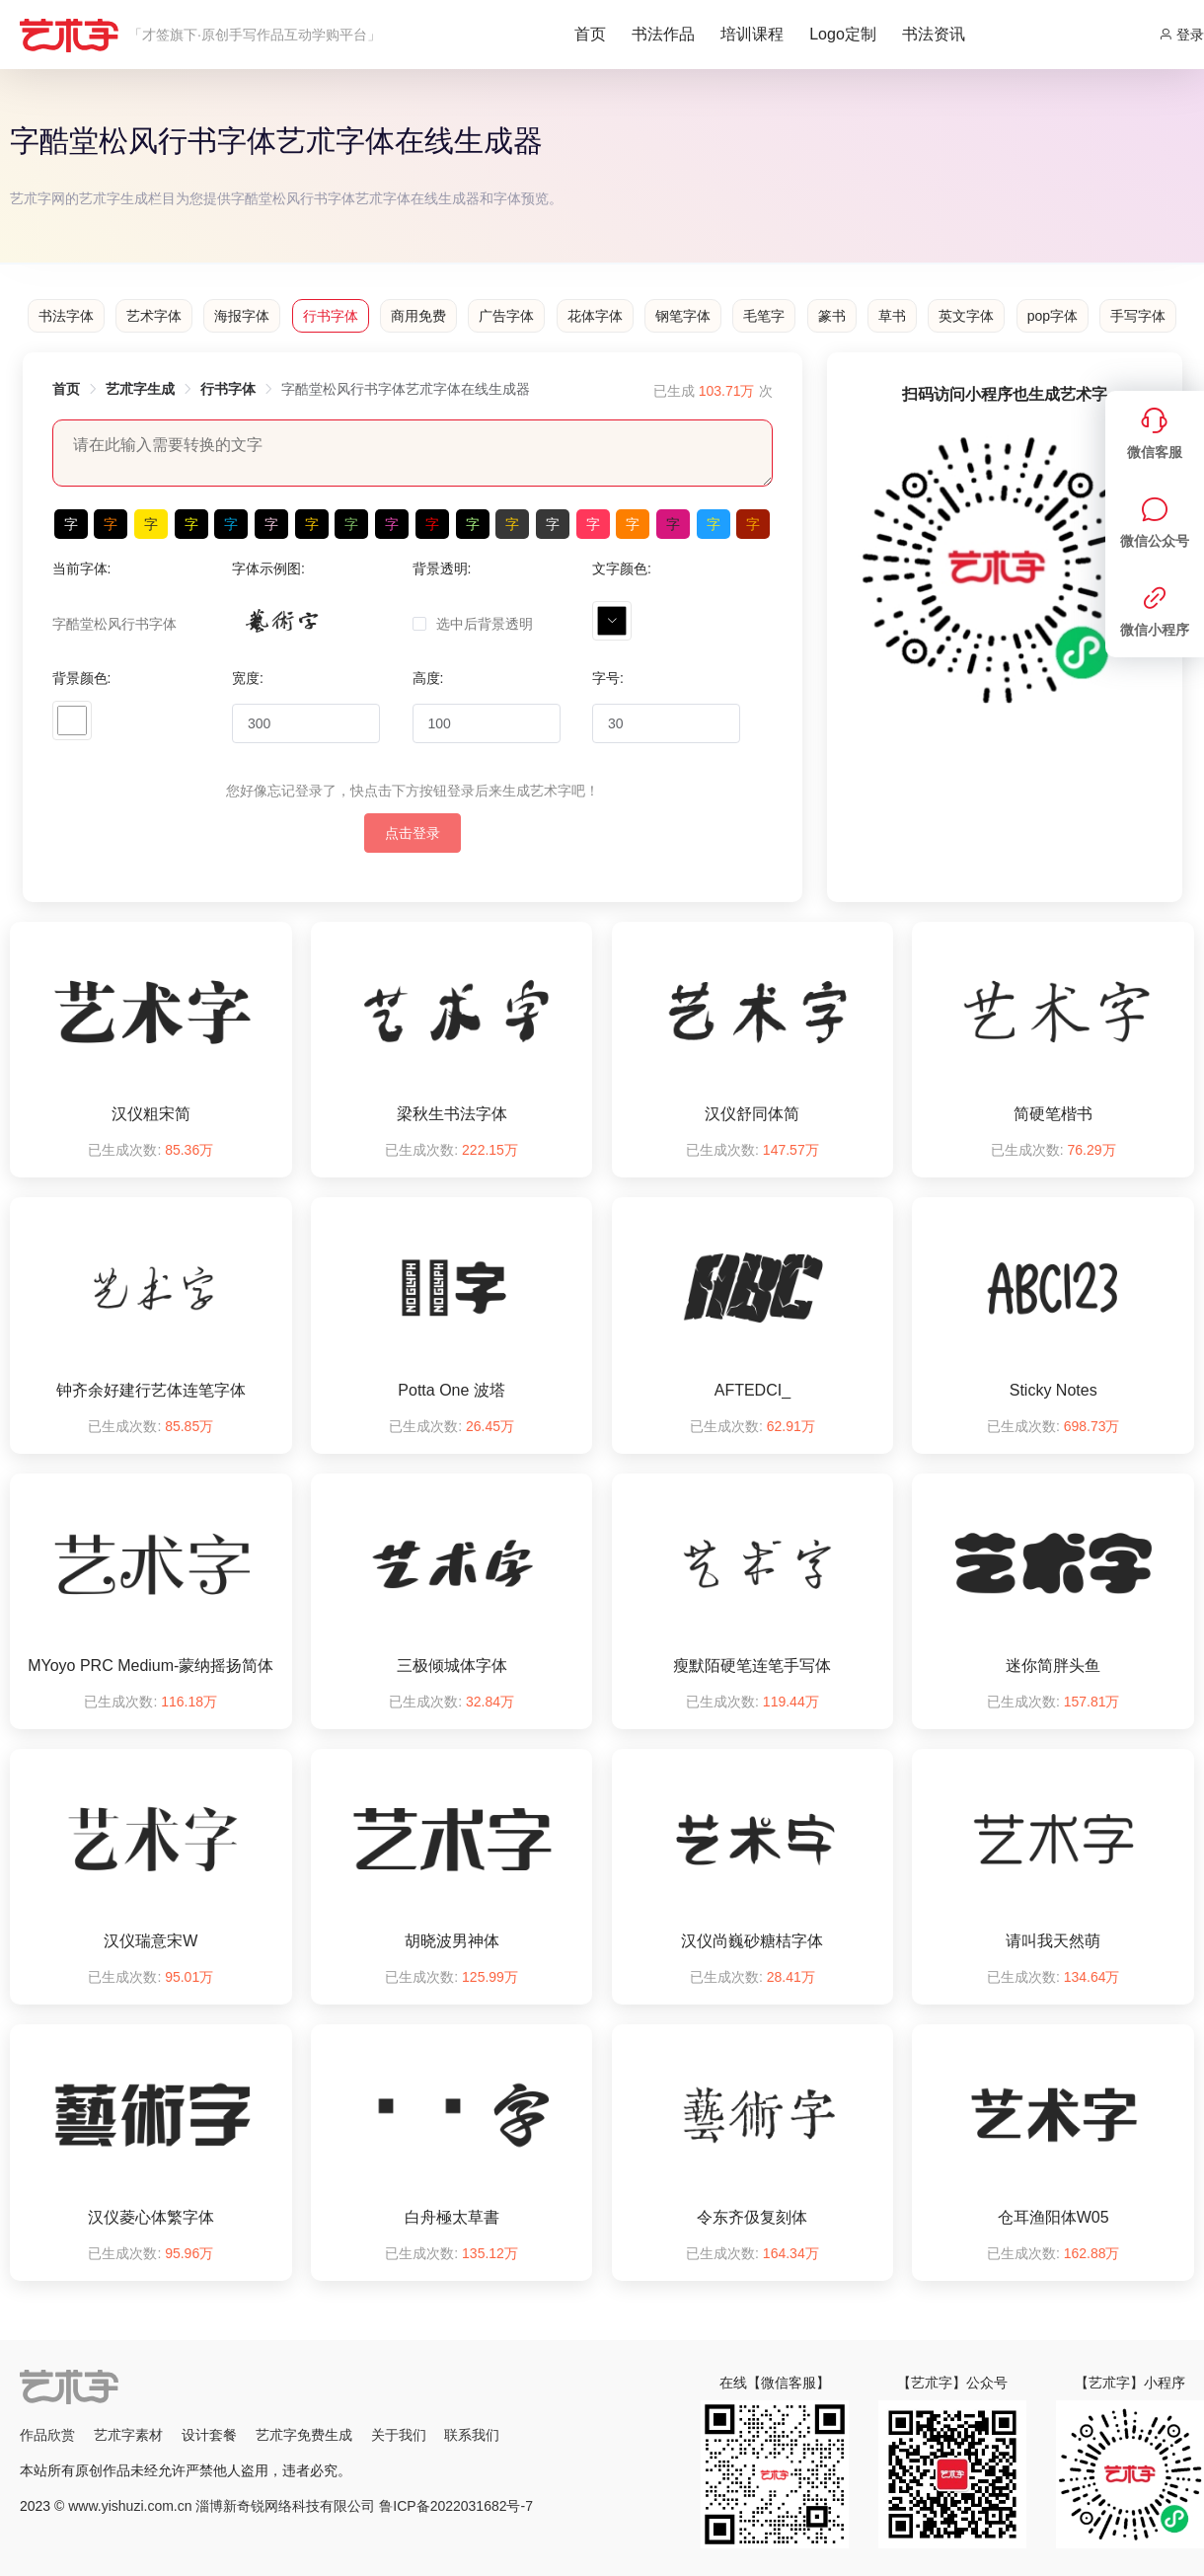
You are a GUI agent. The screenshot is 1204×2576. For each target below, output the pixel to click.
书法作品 (663, 34)
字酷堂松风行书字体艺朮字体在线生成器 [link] (405, 389)
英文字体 (966, 316)
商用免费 (418, 316)
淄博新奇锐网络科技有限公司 (285, 2506)
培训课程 (752, 34)
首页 (590, 34)
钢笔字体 (683, 316)
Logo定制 (842, 34)
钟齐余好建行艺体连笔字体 (151, 1390)
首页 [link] (66, 389)
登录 (1181, 34)
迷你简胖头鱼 (1053, 1665)
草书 (892, 316)
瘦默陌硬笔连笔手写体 (752, 1665)
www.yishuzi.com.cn (129, 2506)
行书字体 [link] (228, 389)
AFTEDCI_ (752, 1390)
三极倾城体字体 (452, 1665)
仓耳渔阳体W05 (1053, 2217)
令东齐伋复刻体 (752, 2217)
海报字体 (241, 316)
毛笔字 (764, 316)
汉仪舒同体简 (752, 1113)
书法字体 (66, 316)
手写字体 (1138, 316)
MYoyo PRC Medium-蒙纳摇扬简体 (150, 1665)
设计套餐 (209, 2435)
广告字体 (506, 316)
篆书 (832, 316)
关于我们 (398, 2435)
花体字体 (595, 316)
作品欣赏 (47, 2435)
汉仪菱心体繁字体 (151, 2217)
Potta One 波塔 (451, 1390)
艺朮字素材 (128, 2435)
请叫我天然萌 (1053, 1940)
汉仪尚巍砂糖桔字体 (752, 1940)
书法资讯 (933, 34)
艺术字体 (154, 316)
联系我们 (471, 2435)
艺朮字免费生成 (304, 2435)
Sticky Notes (1053, 1390)
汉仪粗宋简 (151, 1113)
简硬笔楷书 (1053, 1113)
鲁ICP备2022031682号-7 (456, 2506)
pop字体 (1052, 316)
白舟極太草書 (452, 2217)
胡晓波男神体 (452, 1940)
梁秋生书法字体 (452, 1113)
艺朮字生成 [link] (140, 389)
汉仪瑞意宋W (150, 1940)
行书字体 (330, 316)
